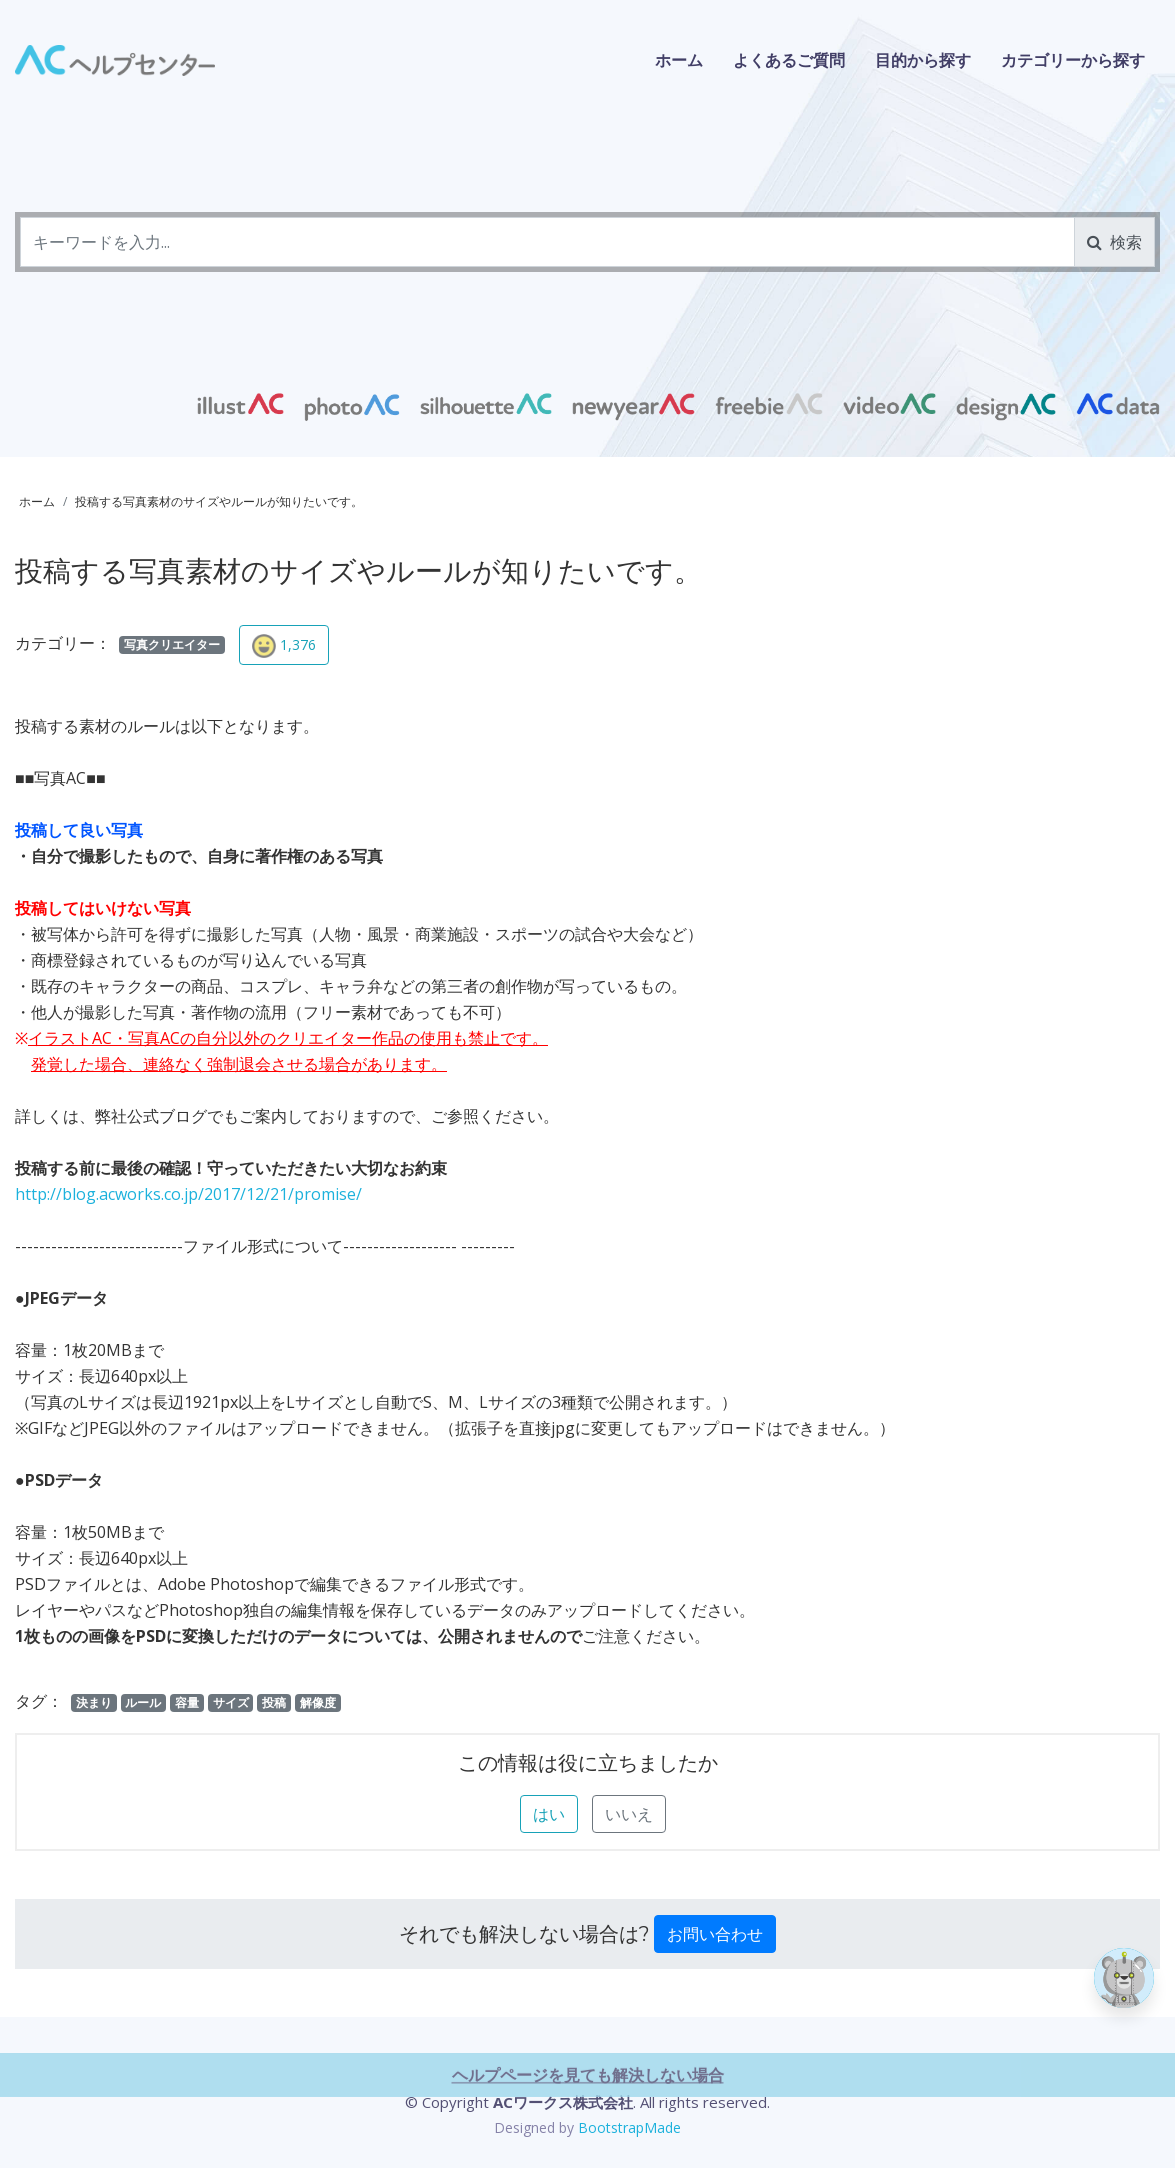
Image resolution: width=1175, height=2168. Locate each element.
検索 (1114, 242)
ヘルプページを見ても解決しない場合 (588, 2157)
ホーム (679, 60)
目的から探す (923, 60)
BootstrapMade (629, 2127)
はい (549, 1814)
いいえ (629, 1814)
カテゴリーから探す (1073, 60)
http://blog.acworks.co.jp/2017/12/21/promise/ (188, 1194)
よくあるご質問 (789, 60)
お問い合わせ (715, 1934)
